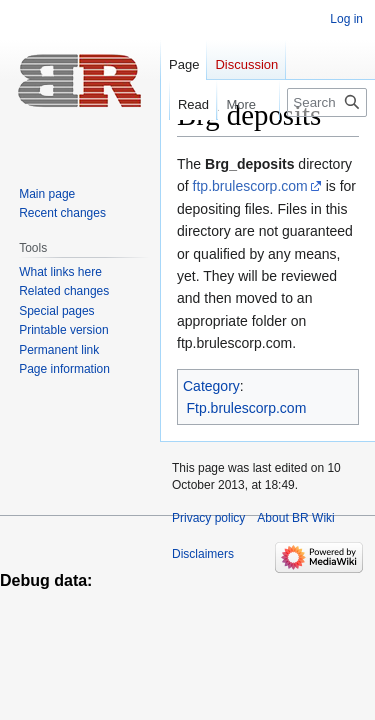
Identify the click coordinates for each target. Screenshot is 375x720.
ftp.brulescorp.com (250, 186)
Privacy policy (208, 518)
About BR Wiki (295, 518)
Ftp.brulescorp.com (247, 408)
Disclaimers (203, 554)
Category (211, 386)
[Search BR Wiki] (327, 102)
